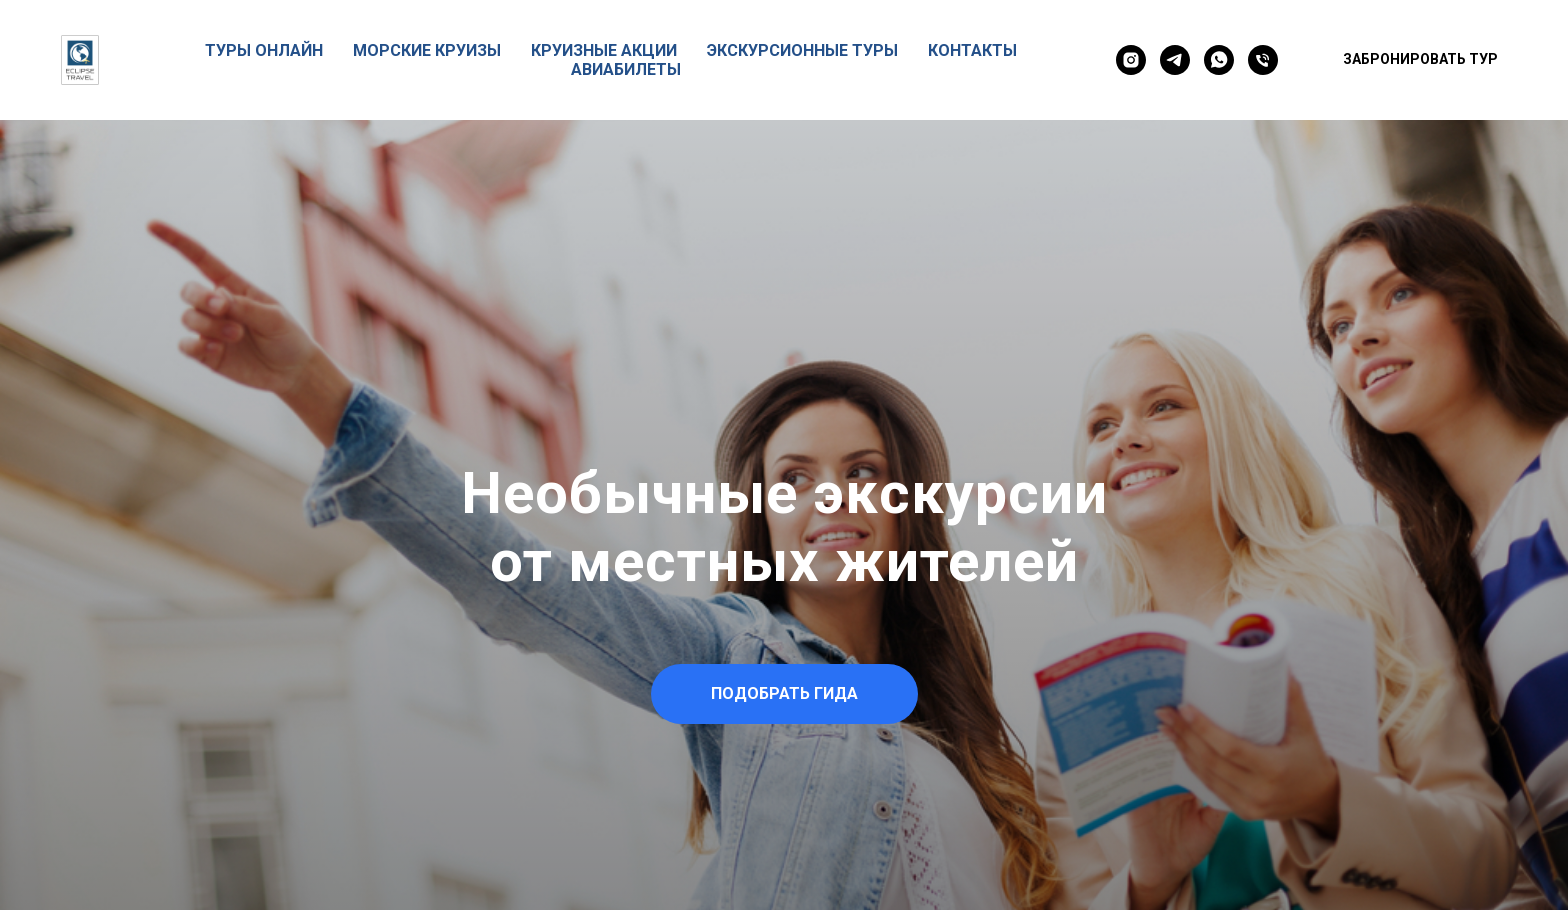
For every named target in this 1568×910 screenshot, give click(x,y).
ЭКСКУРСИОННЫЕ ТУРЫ (802, 50)
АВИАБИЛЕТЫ (626, 69)
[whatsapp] (1219, 60)
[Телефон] (1263, 60)
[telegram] (1175, 60)
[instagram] (1131, 60)
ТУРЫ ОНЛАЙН (264, 50)
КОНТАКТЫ (972, 50)
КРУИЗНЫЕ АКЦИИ (604, 50)
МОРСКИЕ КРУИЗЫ (427, 50)
